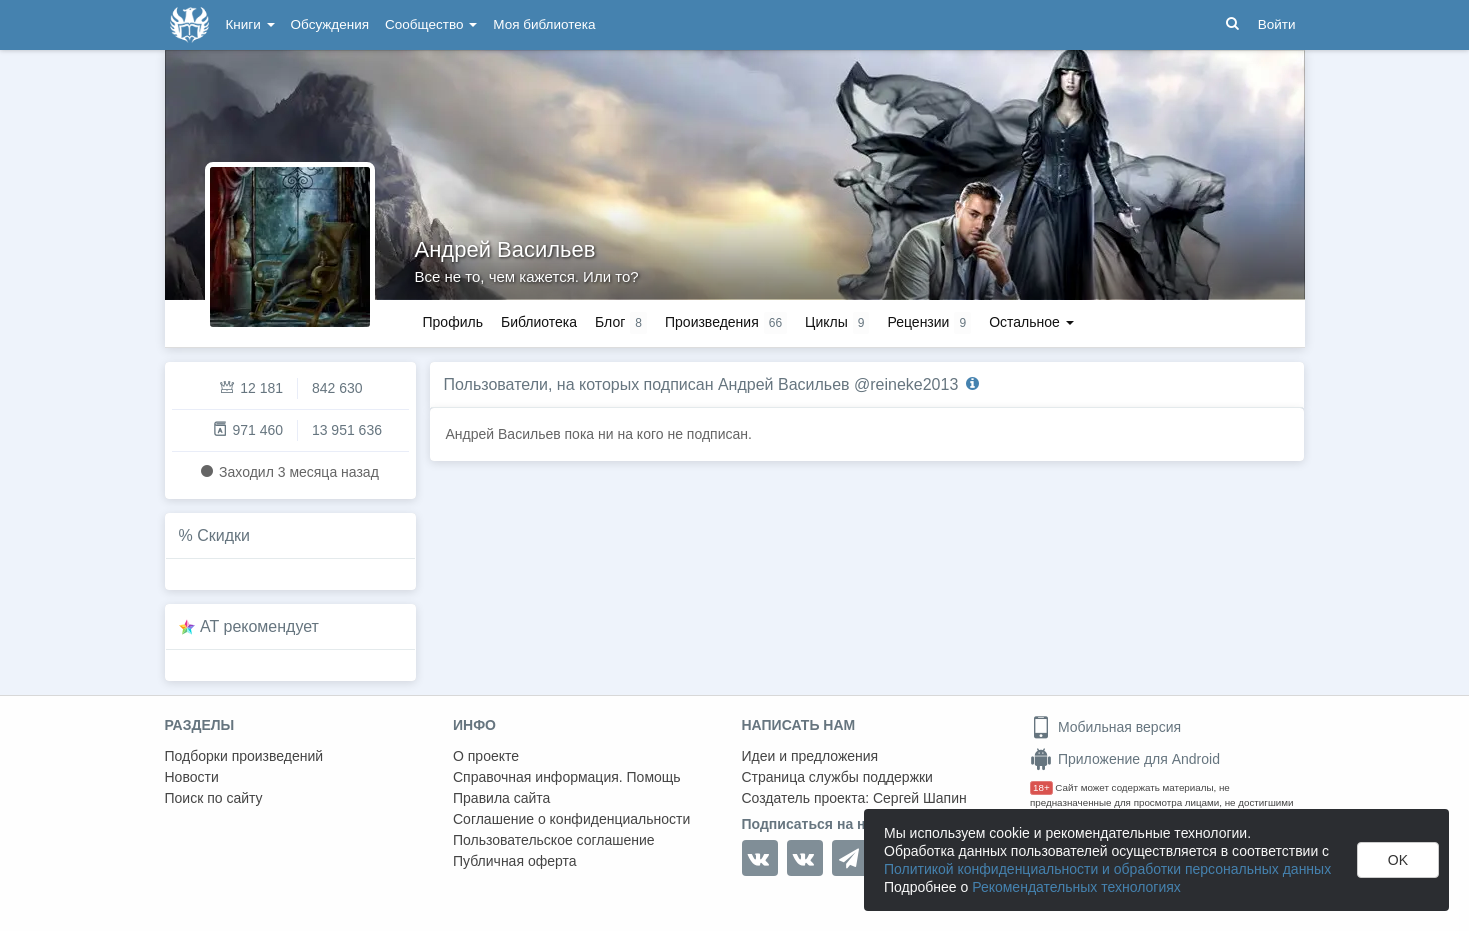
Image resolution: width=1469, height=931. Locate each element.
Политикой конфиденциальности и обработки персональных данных (1107, 869)
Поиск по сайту (214, 798)
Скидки (223, 535)
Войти (1277, 24)
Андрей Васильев (505, 249)
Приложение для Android (1125, 759)
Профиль (453, 322)
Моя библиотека (544, 24)
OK (1398, 860)
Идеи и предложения (810, 756)
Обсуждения (330, 24)
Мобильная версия (1105, 727)
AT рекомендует (259, 626)
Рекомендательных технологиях (1076, 887)
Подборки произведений (244, 756)
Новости (192, 777)
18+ (1041, 787)
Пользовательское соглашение (554, 840)
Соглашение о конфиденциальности (571, 819)
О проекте (486, 756)
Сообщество (431, 24)
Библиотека (539, 322)
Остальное (1031, 322)
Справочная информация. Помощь (567, 777)
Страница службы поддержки (837, 777)
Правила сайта (501, 798)
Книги (250, 24)
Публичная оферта (515, 861)
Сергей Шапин (920, 798)
